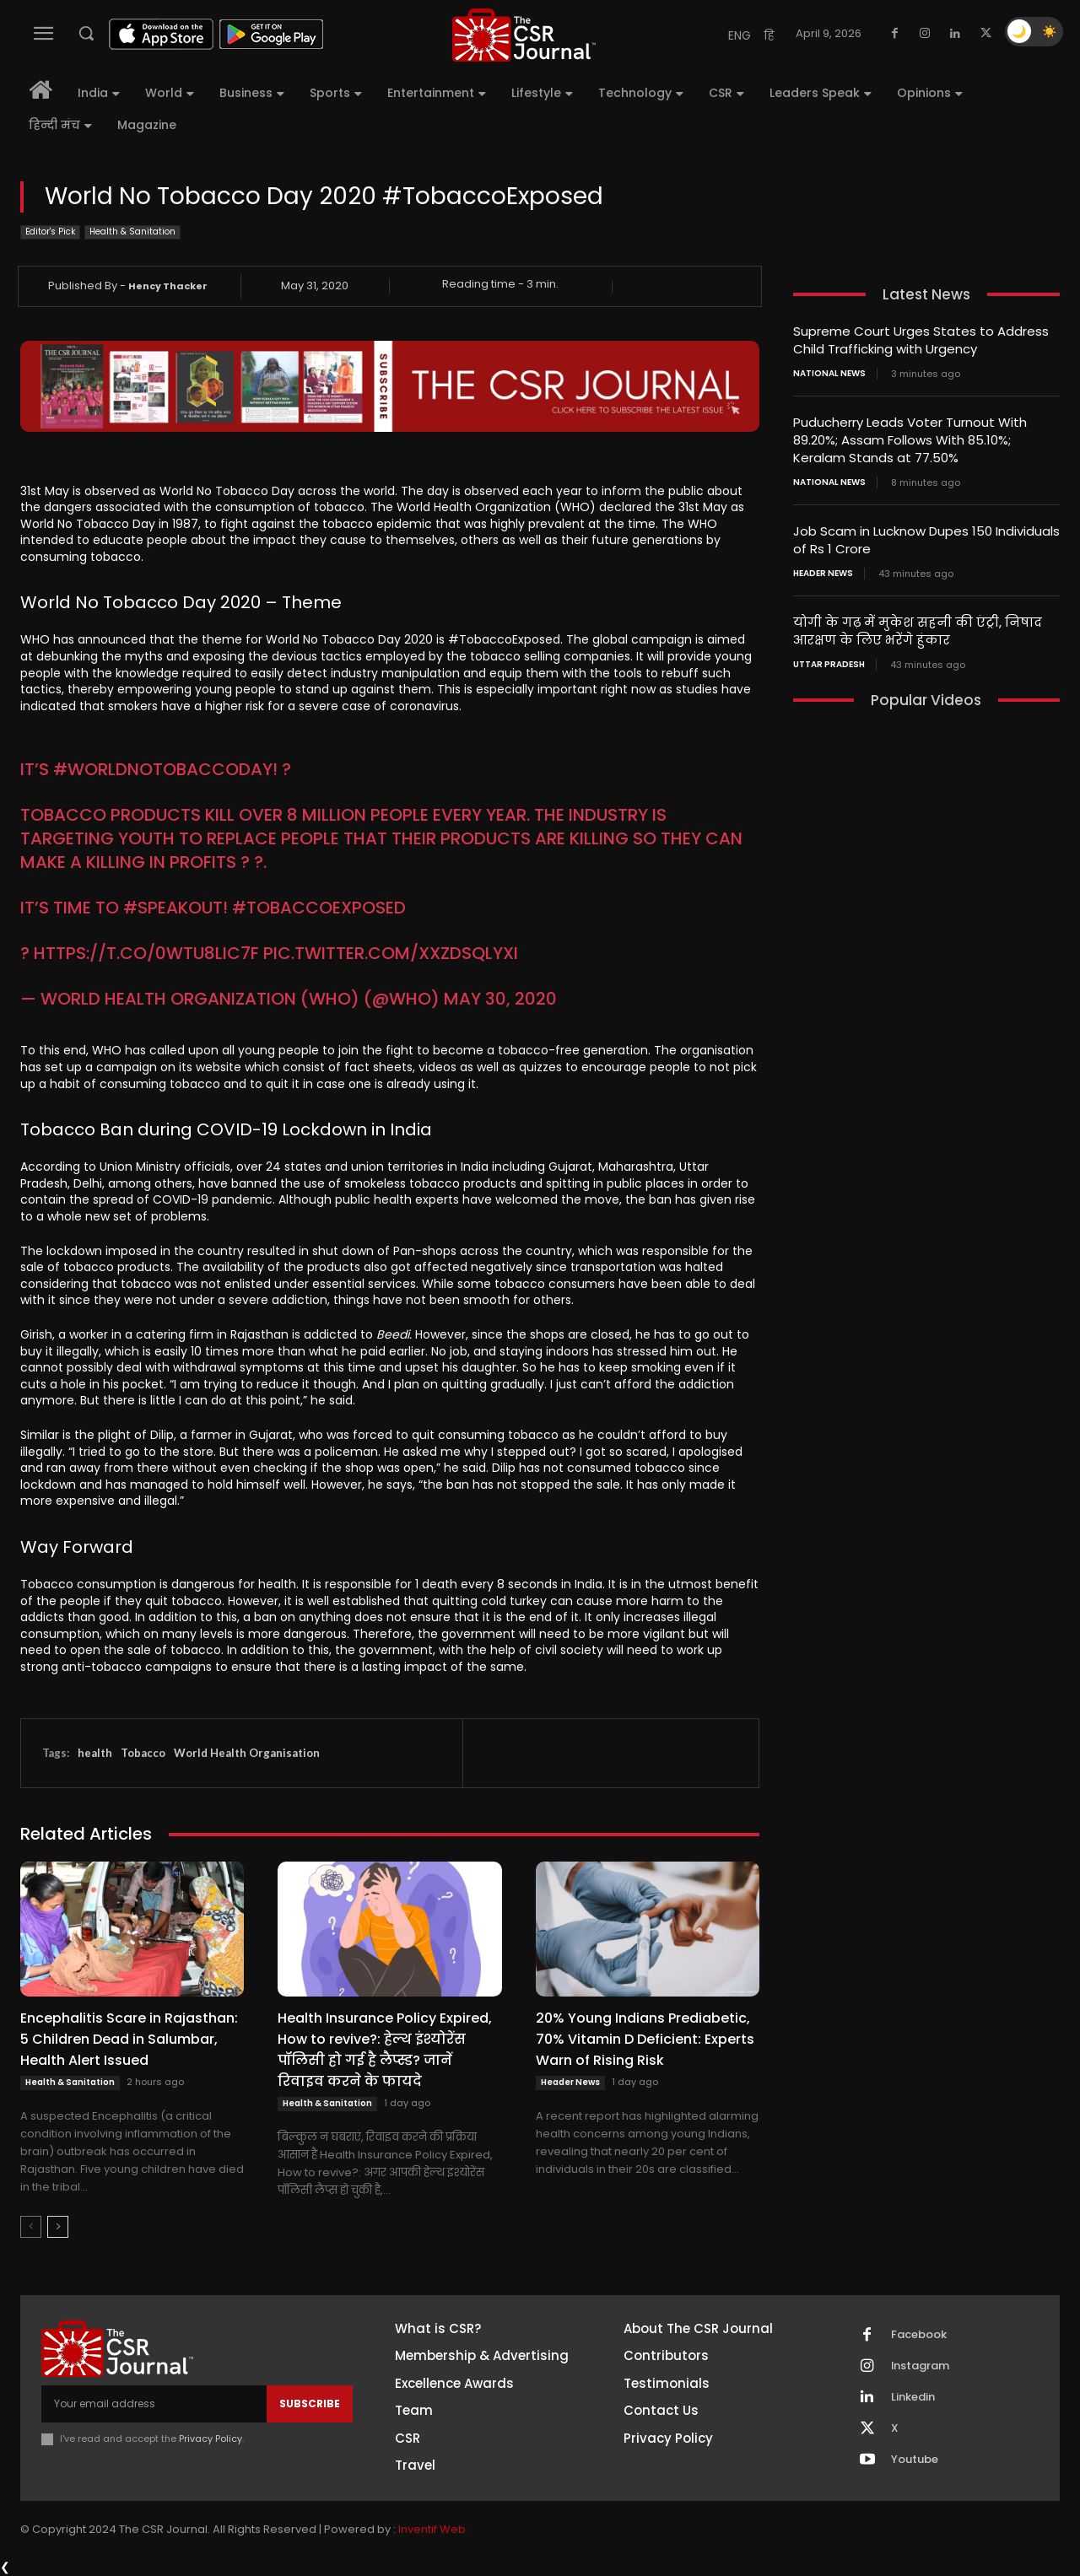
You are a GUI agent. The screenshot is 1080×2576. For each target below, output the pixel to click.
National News (829, 374)
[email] (154, 2403)
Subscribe (309, 2403)
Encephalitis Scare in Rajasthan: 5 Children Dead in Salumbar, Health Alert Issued (129, 2039)
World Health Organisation (247, 1753)
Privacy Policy (210, 2438)
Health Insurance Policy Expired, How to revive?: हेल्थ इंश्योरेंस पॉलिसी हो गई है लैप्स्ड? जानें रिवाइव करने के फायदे (385, 2049)
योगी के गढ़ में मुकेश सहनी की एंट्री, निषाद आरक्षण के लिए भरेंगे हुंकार (917, 631)
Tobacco (143, 1753)
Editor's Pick (50, 232)
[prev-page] (30, 2227)
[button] (86, 33)
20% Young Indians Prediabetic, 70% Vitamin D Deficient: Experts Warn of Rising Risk (645, 2039)
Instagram (920, 2366)
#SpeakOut (173, 907)
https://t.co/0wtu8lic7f (146, 953)
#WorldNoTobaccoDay (163, 769)
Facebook (919, 2334)
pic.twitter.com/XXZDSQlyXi (390, 953)
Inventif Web (432, 2529)
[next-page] (57, 2227)
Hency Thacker (168, 286)
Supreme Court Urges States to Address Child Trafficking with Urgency (921, 340)
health (95, 1753)
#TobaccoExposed (319, 907)
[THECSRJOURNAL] (524, 35)
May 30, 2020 (500, 998)
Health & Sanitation (132, 232)
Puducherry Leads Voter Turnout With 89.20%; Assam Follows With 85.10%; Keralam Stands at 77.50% (910, 439)
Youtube (914, 2459)
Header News (570, 2082)
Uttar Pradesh (829, 665)
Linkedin (913, 2397)
